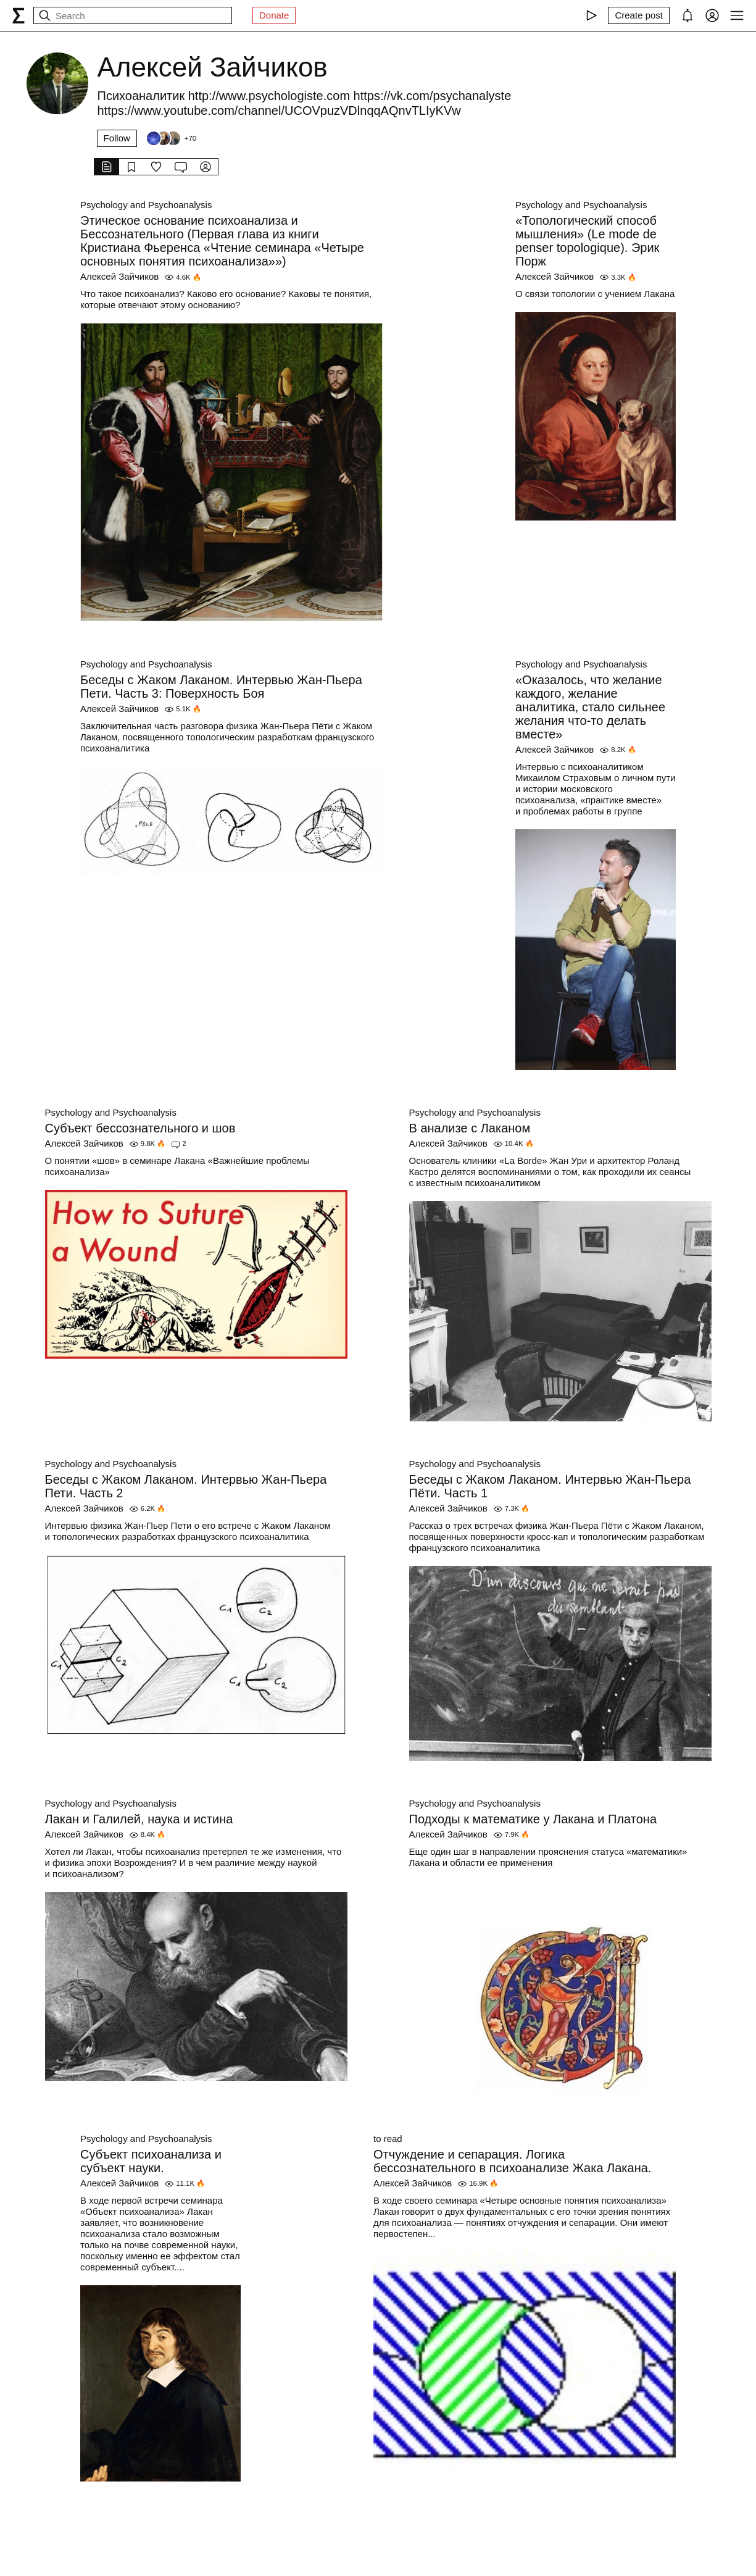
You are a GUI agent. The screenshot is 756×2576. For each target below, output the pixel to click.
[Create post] (639, 15)
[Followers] (171, 138)
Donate (274, 15)
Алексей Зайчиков (119, 276)
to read (387, 2138)
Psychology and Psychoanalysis (146, 204)
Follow (117, 138)
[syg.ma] (18, 15)
